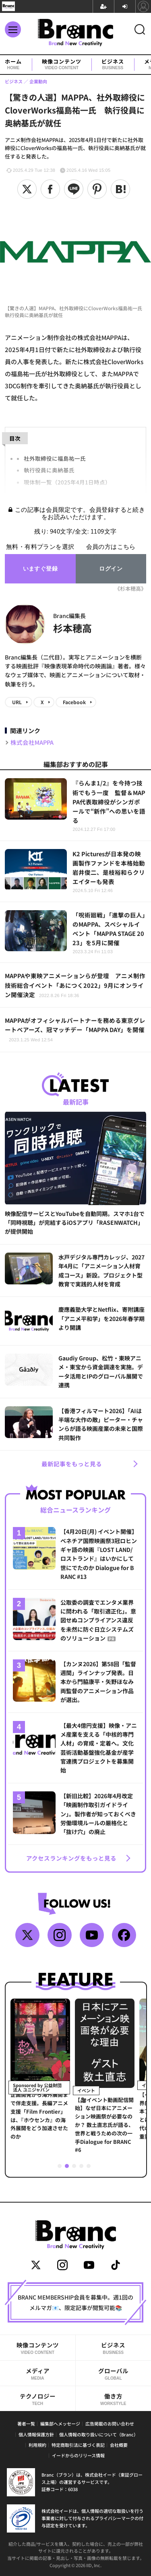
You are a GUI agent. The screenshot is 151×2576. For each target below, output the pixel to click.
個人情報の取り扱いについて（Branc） (98, 2434)
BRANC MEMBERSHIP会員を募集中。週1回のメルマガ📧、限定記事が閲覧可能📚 (75, 2302)
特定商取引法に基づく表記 (78, 2445)
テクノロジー (37, 2399)
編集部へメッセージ (60, 2423)
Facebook (74, 702)
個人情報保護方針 (36, 2434)
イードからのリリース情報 (78, 2455)
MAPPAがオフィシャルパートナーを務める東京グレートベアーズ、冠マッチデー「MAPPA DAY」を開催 (75, 1029)
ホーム (13, 64)
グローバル (114, 2373)
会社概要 (119, 2445)
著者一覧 (26, 2423)
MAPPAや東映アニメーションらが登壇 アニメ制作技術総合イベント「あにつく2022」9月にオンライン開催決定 (75, 984)
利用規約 (37, 2445)
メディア (37, 2373)
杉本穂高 (72, 628)
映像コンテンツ (61, 64)
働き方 (114, 2399)
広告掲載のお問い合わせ (109, 2423)
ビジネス (112, 64)
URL (17, 702)
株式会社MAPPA (32, 742)
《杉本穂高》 (130, 588)
